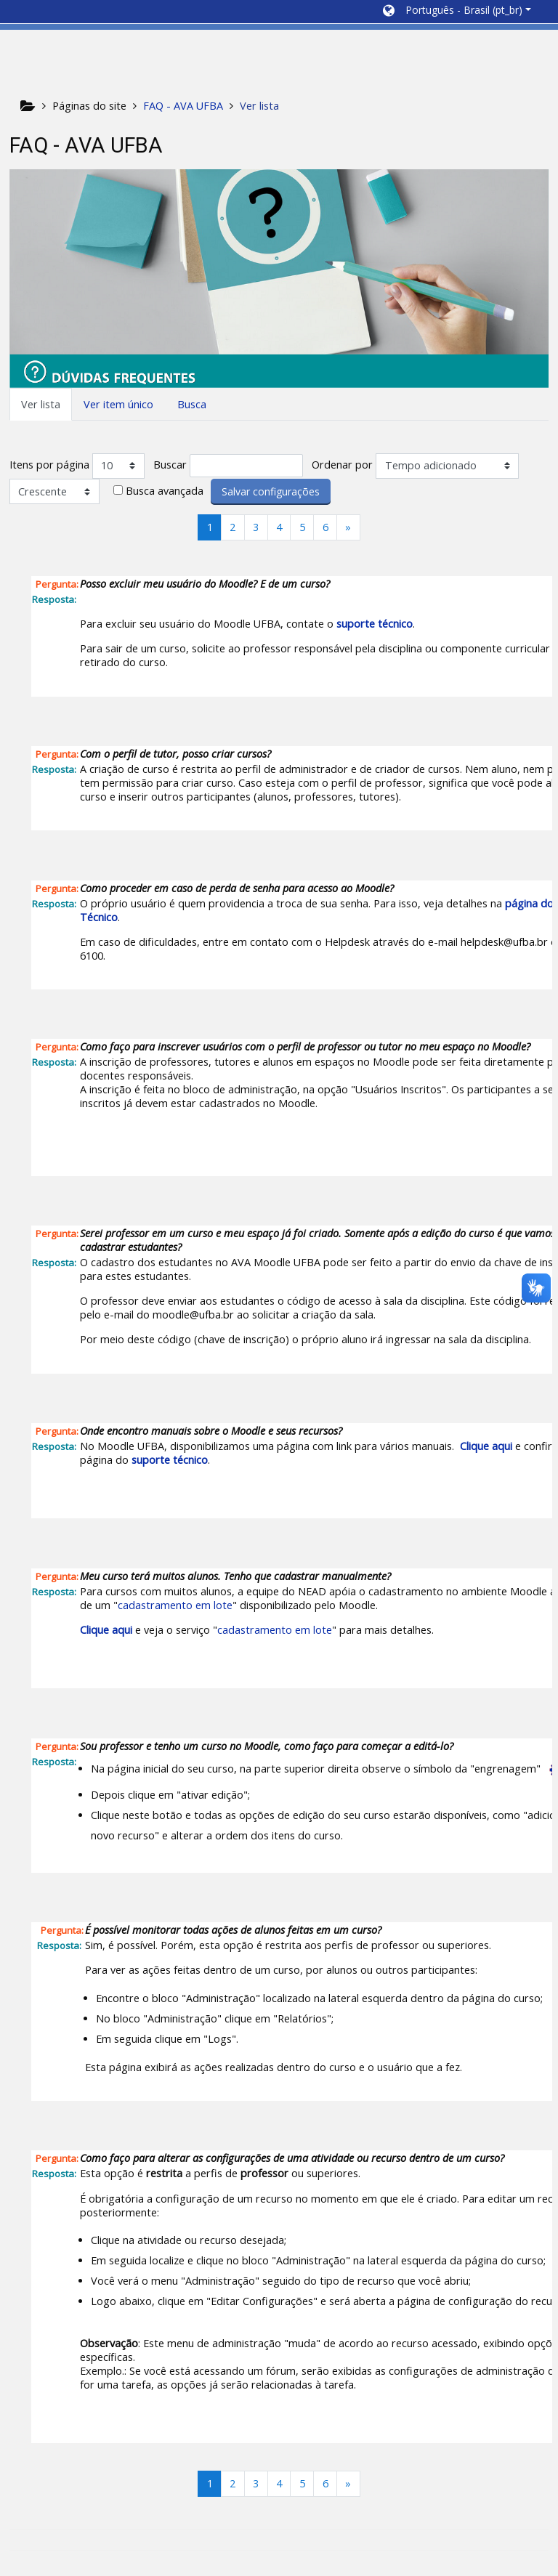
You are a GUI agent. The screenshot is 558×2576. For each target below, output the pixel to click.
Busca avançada (164, 491)
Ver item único (118, 404)
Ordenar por (342, 464)
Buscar (170, 464)
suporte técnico (374, 624)
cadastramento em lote (175, 1605)
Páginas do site (89, 106)
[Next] (348, 527)
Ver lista (40, 404)
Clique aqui (486, 1446)
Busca (191, 404)
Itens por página (49, 464)
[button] (457, 11)
